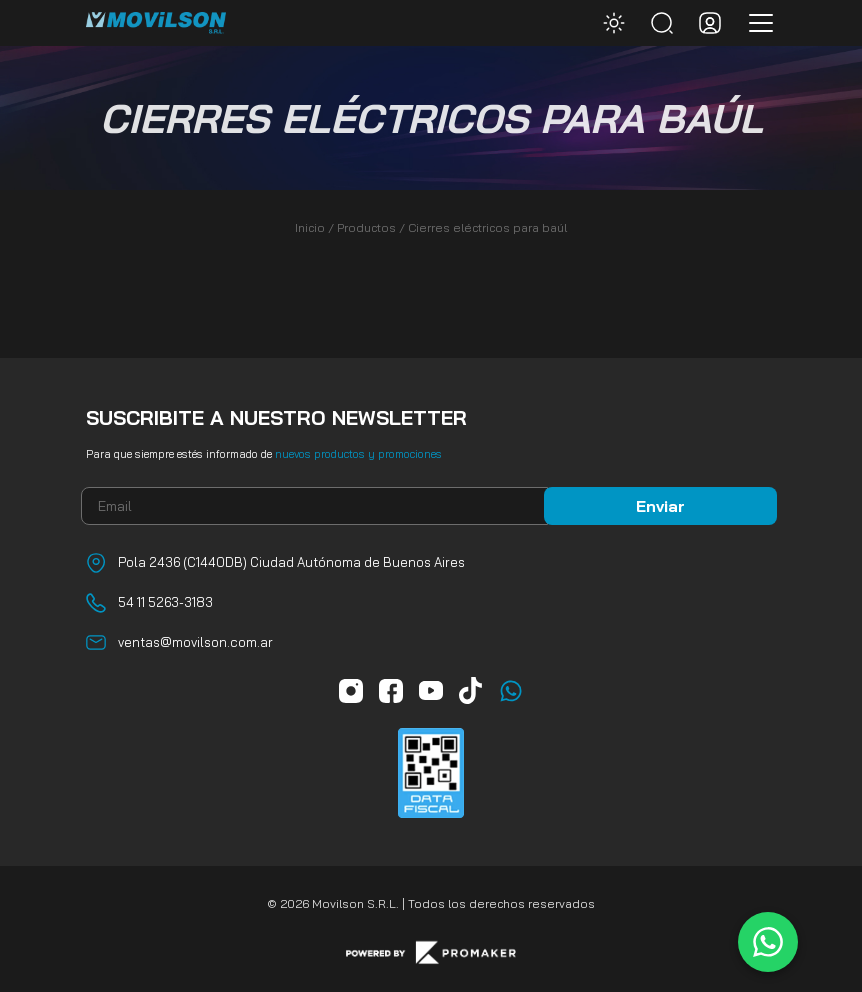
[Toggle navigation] (755, 23)
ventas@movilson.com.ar (195, 642)
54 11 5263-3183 (165, 602)
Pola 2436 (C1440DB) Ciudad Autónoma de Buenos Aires (291, 562)
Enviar (660, 506)
